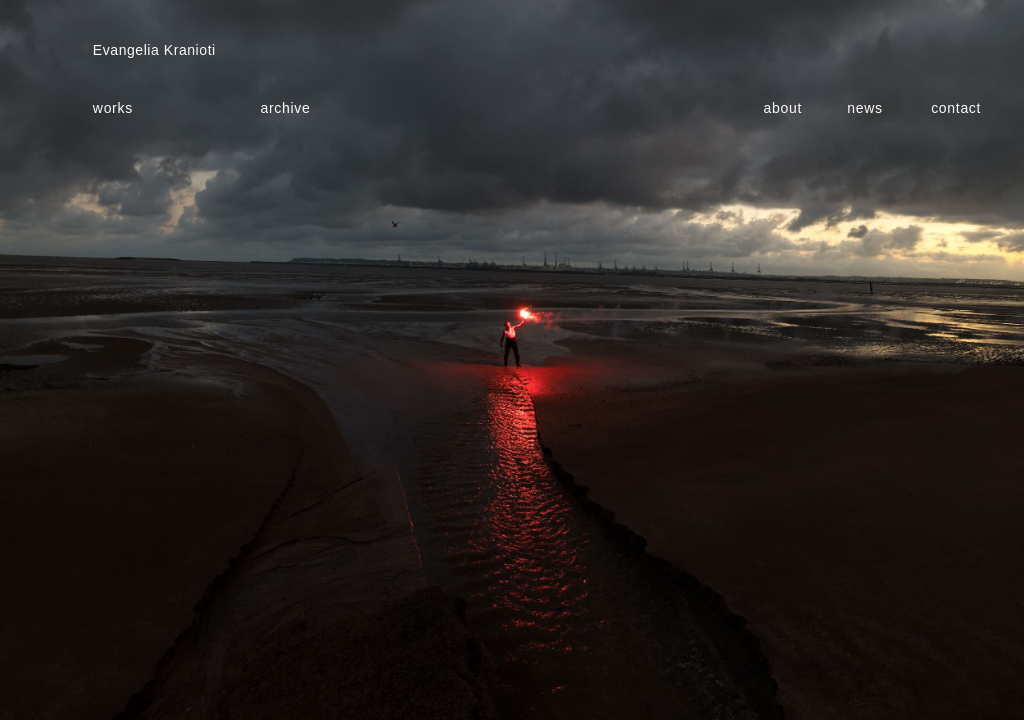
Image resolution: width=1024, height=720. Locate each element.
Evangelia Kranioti (154, 50)
